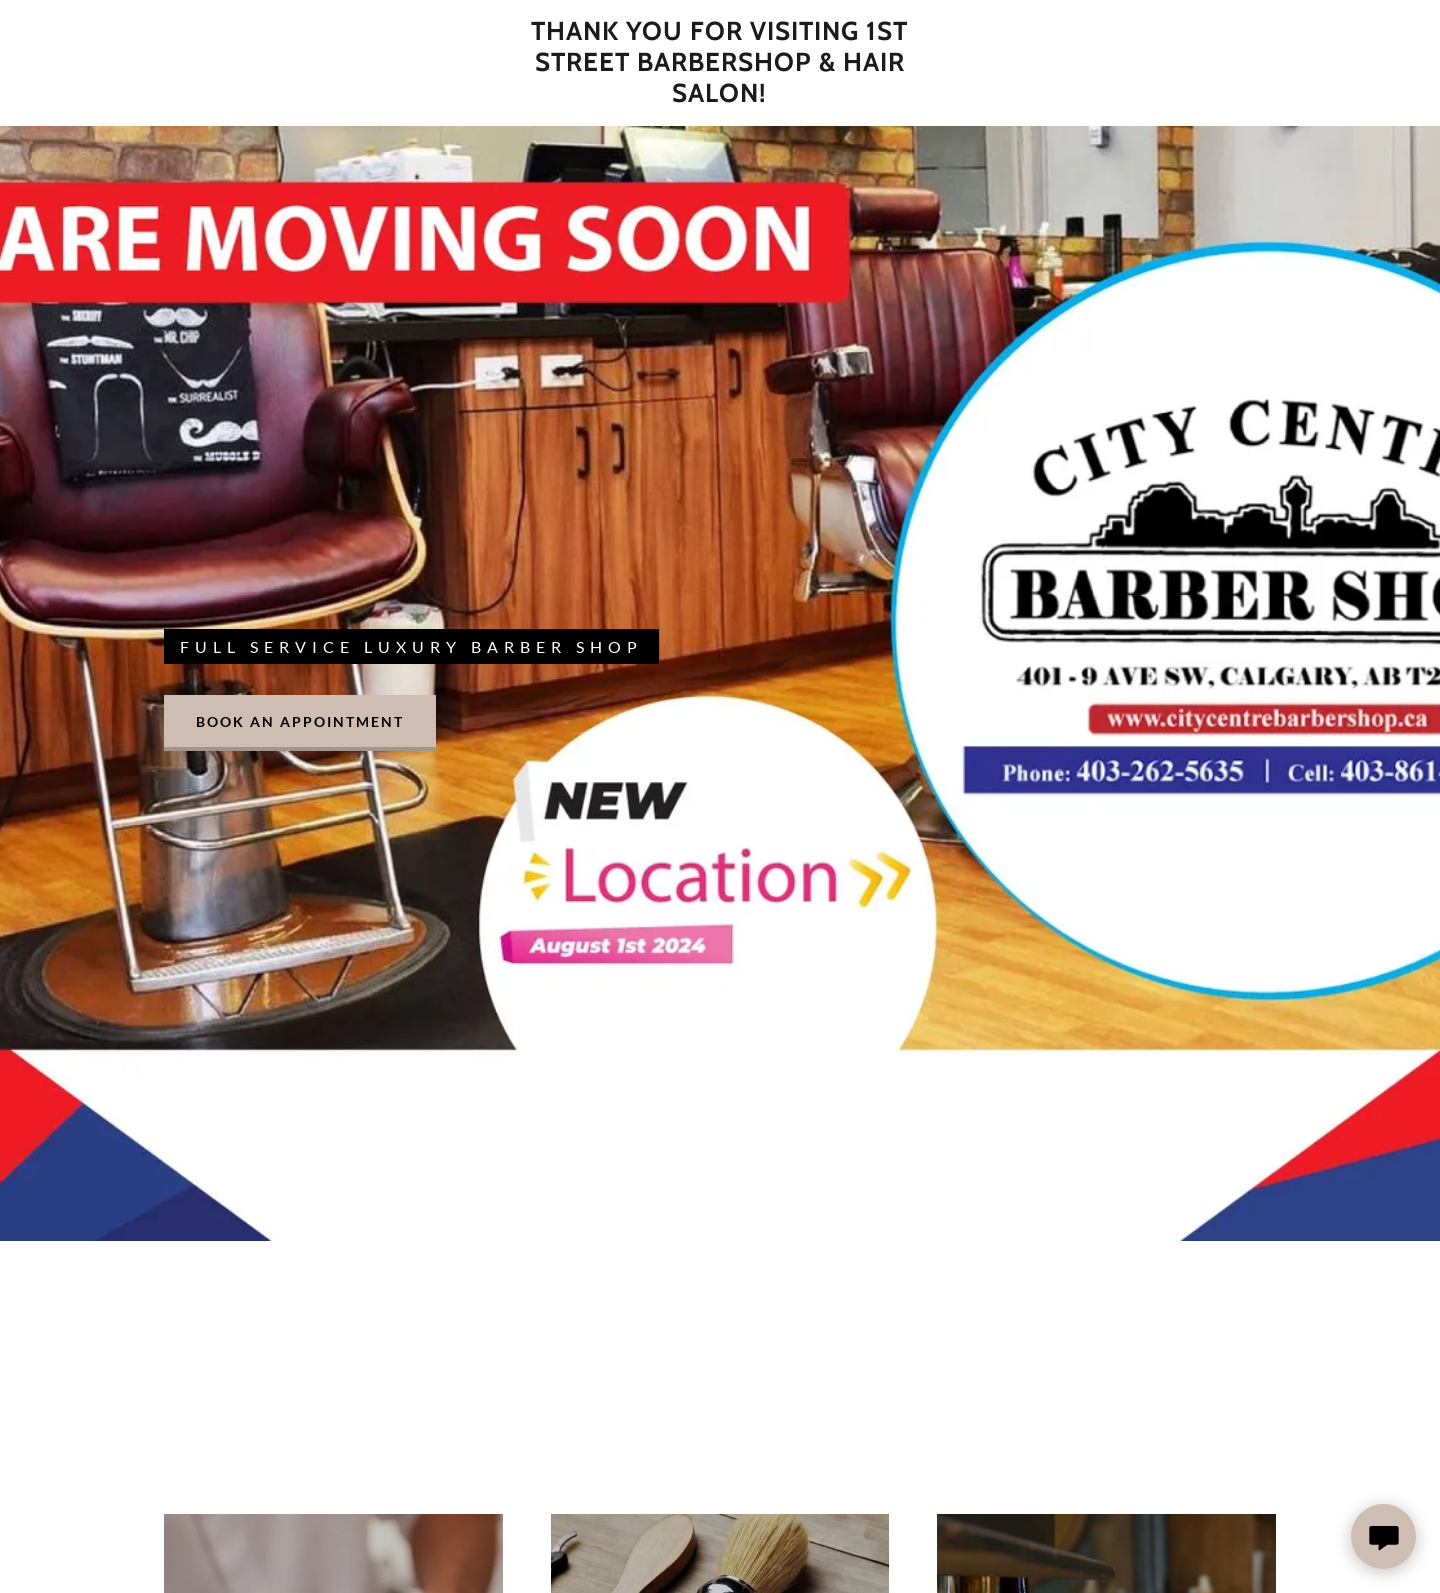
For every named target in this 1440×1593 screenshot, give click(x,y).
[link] (719, 95)
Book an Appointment (300, 721)
